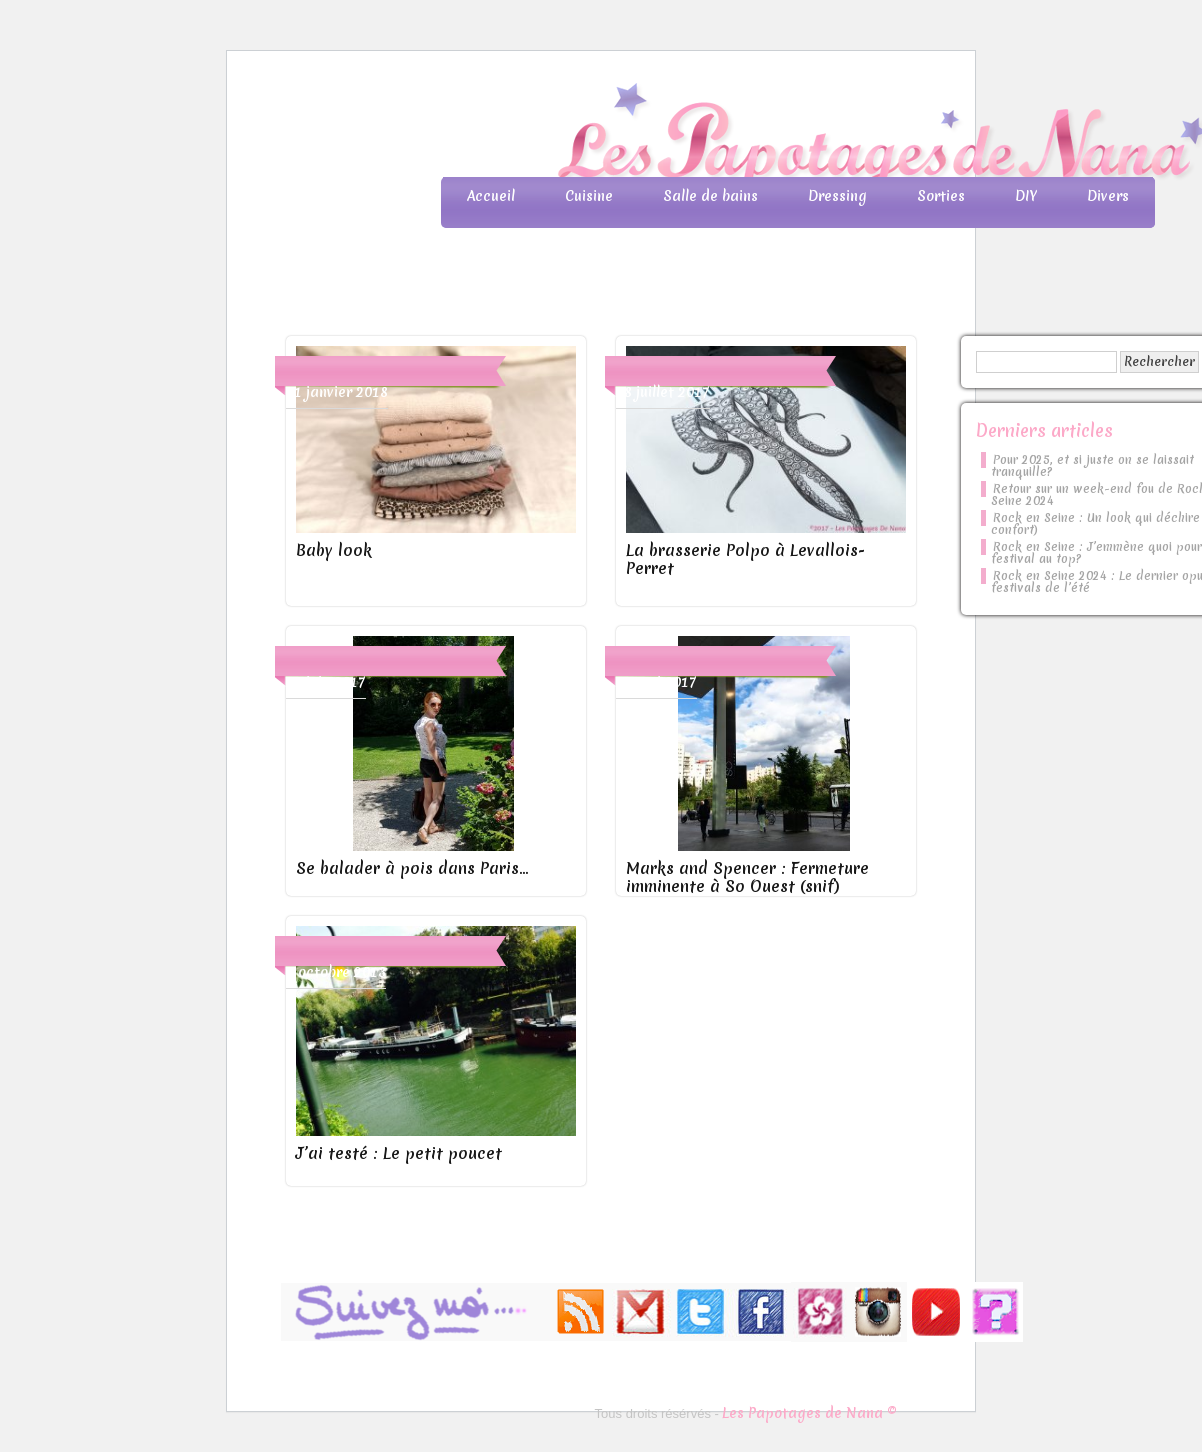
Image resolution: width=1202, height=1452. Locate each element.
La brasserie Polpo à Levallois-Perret (745, 559)
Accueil (491, 196)
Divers (1108, 196)
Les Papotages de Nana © (809, 1413)
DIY (1026, 196)
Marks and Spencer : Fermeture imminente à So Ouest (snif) (747, 877)
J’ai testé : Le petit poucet (399, 1153)
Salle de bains (710, 196)
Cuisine (589, 196)
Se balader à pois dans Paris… (412, 868)
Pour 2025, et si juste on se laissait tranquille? (1092, 466)
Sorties (941, 196)
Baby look (334, 550)
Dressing (837, 196)
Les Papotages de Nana (733, 135)
